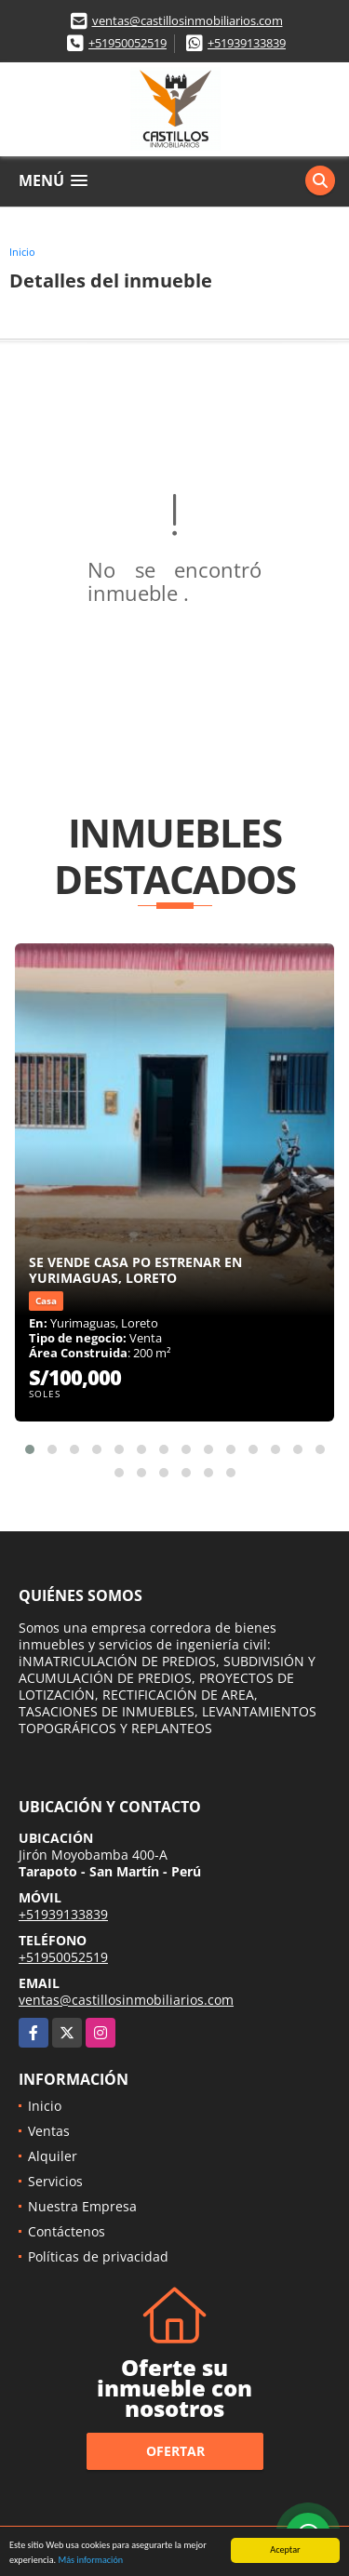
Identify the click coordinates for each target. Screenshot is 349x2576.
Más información (90, 2561)
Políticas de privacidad (98, 2256)
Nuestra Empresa (82, 2206)
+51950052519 (127, 42)
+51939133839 (247, 42)
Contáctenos (66, 2231)
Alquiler (52, 2156)
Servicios (55, 2181)
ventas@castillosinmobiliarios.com (187, 20)
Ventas (49, 2131)
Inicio (22, 252)
